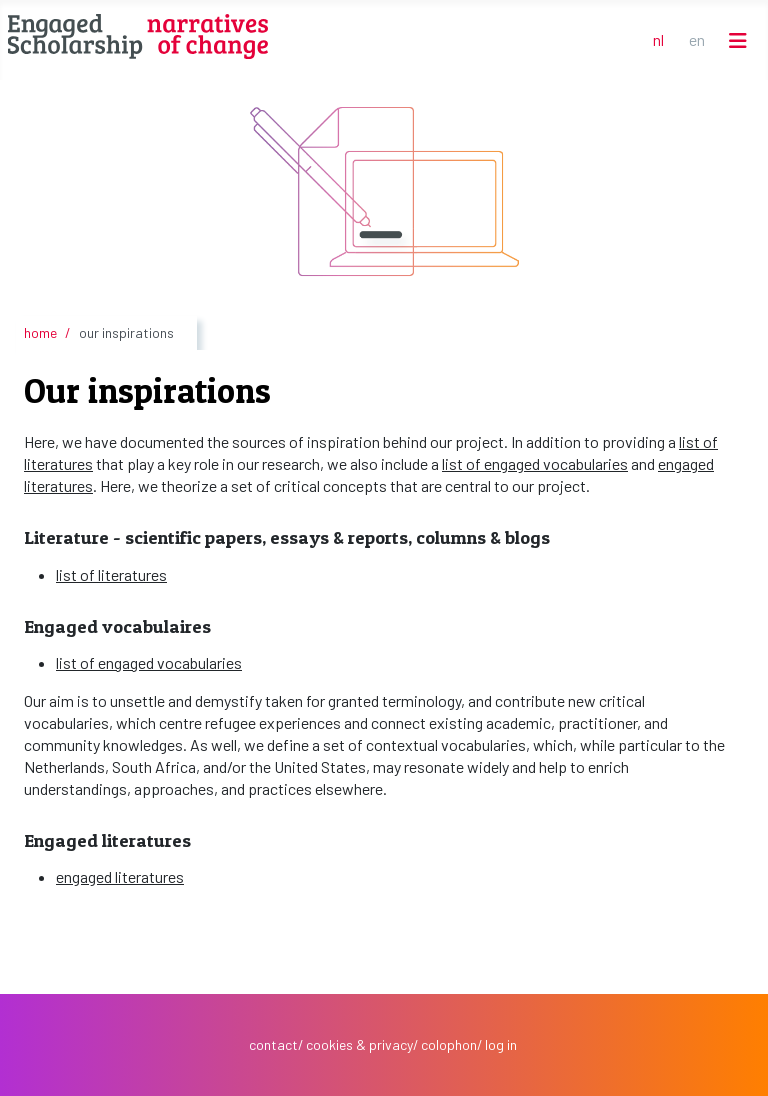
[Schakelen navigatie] (738, 40)
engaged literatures (120, 876)
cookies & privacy (359, 1044)
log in (501, 1044)
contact (273, 1044)
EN (697, 39)
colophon (449, 1044)
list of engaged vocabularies (535, 463)
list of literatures (111, 574)
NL (658, 39)
